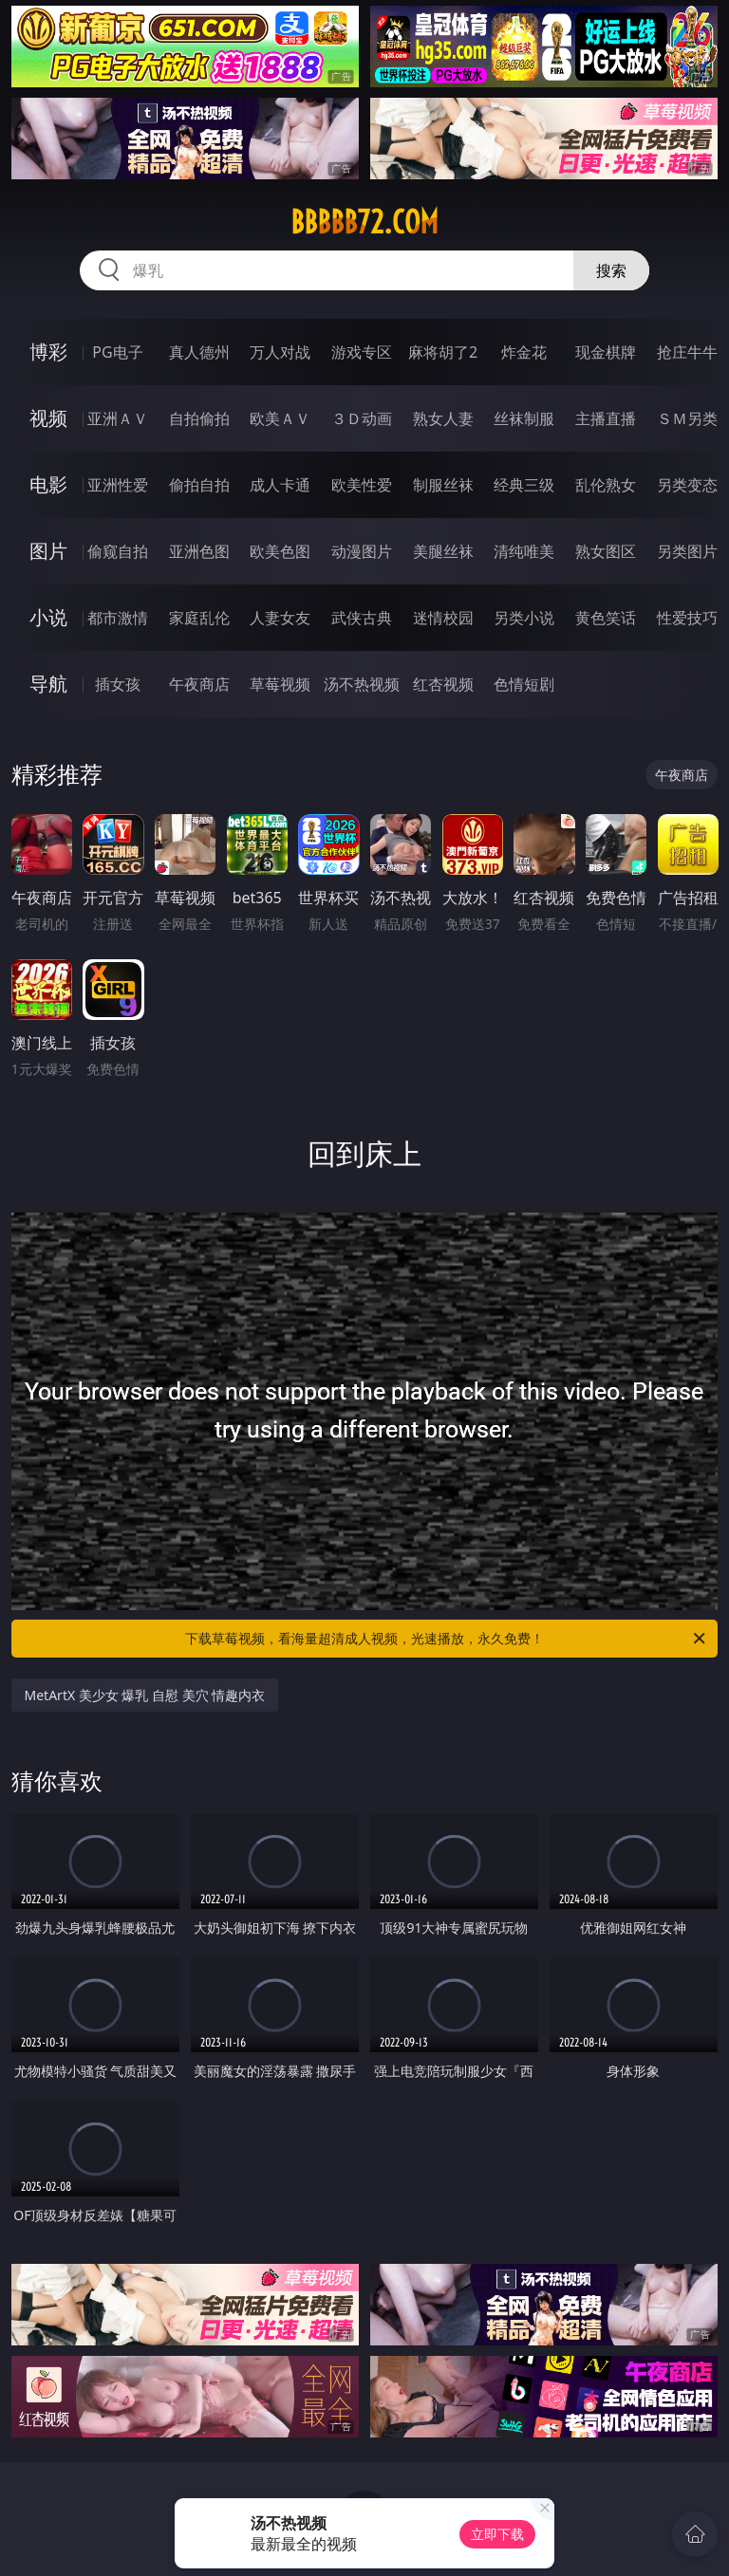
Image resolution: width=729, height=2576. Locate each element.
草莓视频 (280, 684)
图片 (48, 551)
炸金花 (524, 352)
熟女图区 (605, 551)
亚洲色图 (199, 551)
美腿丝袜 (443, 551)
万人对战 (280, 352)
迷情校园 (443, 617)
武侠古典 (361, 617)
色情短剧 (524, 684)
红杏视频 (443, 684)
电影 (48, 484)
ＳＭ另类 (687, 418)
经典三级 (524, 484)
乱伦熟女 (605, 484)
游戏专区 (361, 352)
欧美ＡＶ (280, 418)
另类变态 (687, 484)
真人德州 (199, 352)
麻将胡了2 (442, 352)
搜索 (611, 270)
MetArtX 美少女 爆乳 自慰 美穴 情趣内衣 (145, 1695)
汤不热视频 (362, 684)
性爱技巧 (687, 617)
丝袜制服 (524, 418)
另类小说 (524, 617)
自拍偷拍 (199, 418)
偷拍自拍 (199, 484)
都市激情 (117, 617)
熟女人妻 (443, 418)
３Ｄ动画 (361, 418)
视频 (48, 418)
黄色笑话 (605, 617)
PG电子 (117, 352)
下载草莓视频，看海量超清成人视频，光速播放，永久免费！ (446, 1638)
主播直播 (605, 418)
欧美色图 (280, 551)
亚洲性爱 (117, 484)
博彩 (48, 351)
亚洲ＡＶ (117, 418)
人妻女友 (280, 617)
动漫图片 (361, 551)
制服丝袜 (443, 484)
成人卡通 (280, 484)
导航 (48, 683)
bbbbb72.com (364, 222)
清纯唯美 (524, 551)
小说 (48, 617)
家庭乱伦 (199, 617)
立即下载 (497, 2534)
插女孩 (117, 684)
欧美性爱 (361, 484)
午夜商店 (199, 684)
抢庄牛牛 (687, 352)
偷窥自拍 (117, 551)
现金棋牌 (605, 352)
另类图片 (687, 551)
